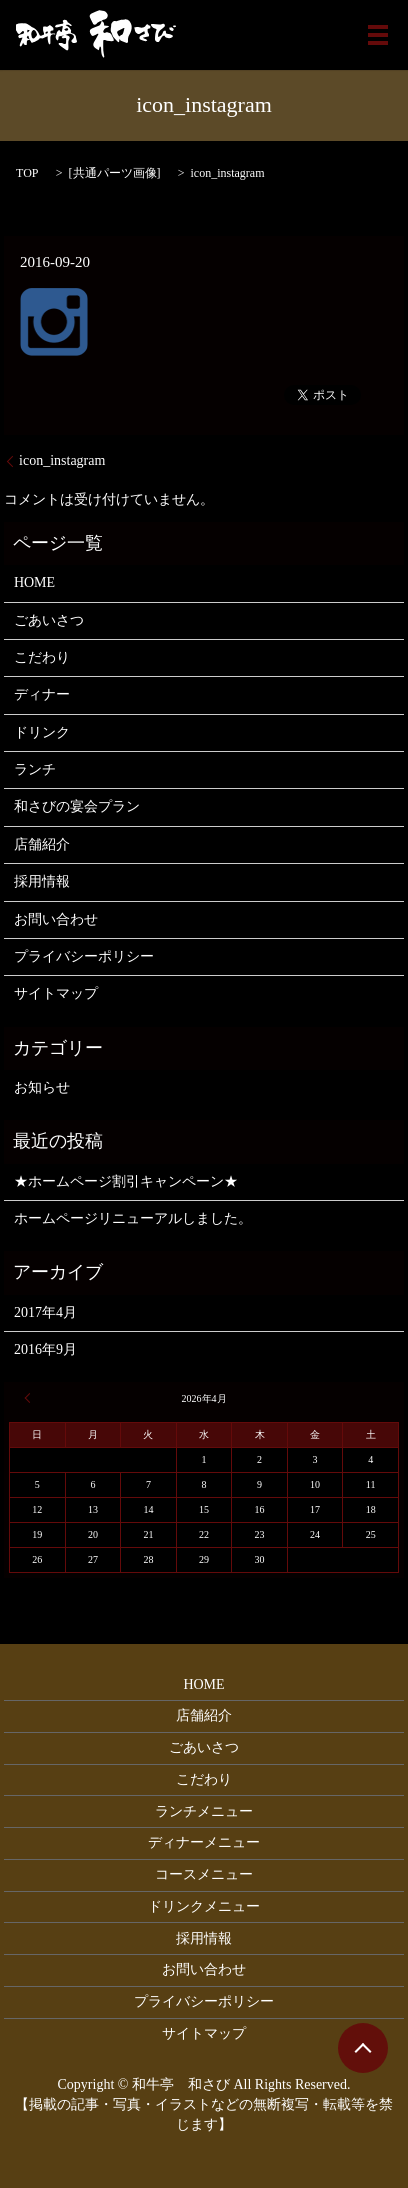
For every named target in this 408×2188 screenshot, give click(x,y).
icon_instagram (62, 460)
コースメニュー (204, 1874)
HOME (34, 582)
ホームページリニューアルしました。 (133, 1218)
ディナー (42, 694)
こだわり (42, 657)
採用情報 (42, 881)
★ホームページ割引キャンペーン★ (126, 1181)
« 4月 (30, 1398)
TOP (27, 173)
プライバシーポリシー (84, 956)
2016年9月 (45, 1349)
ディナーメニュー (204, 1842)
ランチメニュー (204, 1811)
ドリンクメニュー (204, 1906)
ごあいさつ (49, 620)
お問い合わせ (56, 919)
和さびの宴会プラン (77, 806)
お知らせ (42, 1087)
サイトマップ (56, 993)
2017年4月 (45, 1312)
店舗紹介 (42, 844)
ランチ (35, 769)
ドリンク (42, 732)
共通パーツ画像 (115, 173)
